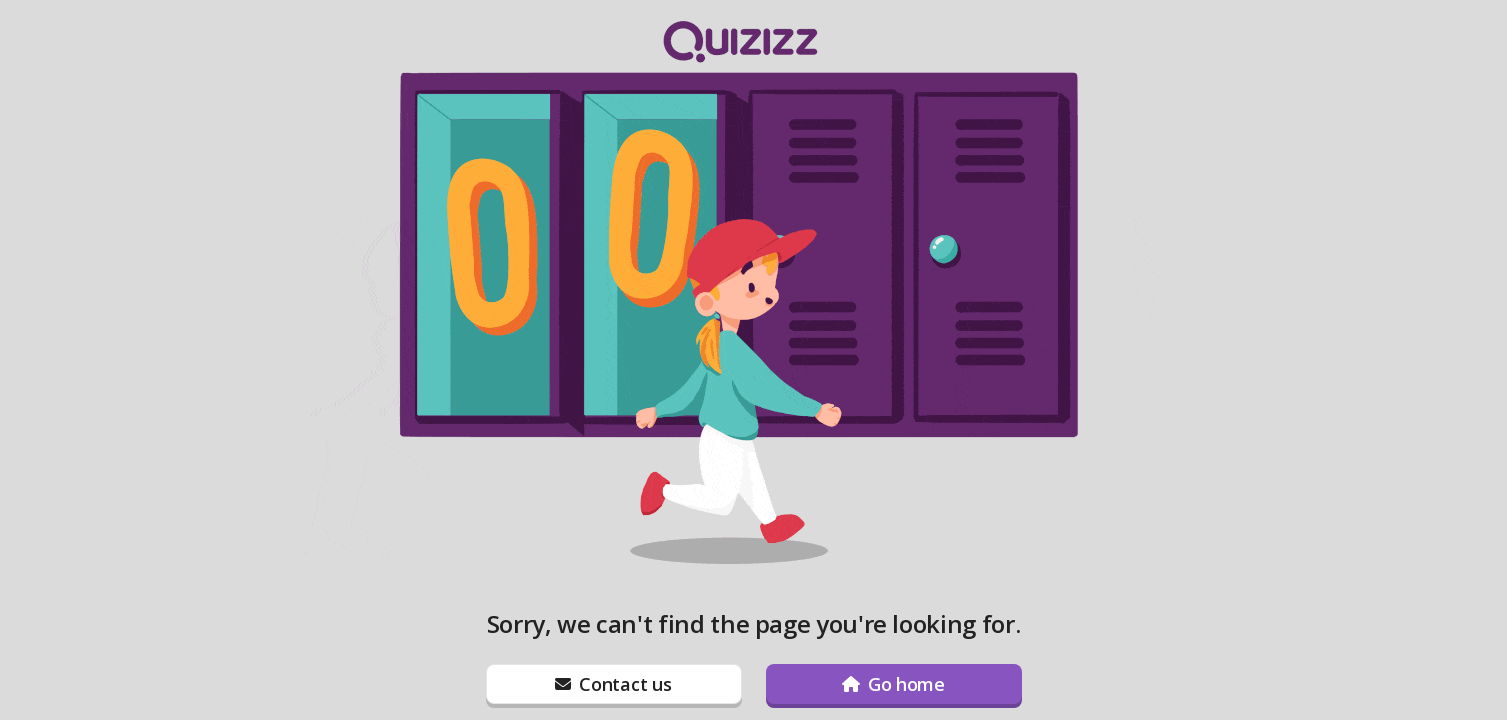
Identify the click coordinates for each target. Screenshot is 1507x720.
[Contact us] (614, 684)
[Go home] (894, 684)
